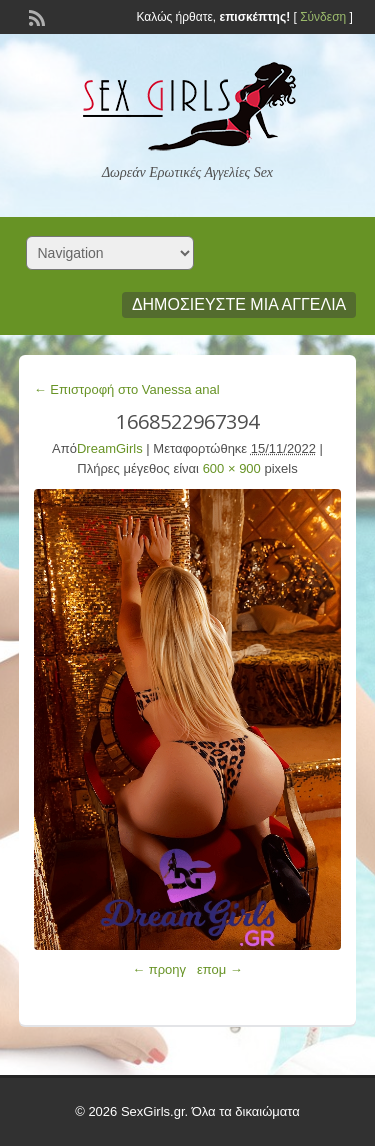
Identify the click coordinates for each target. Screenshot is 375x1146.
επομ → (220, 969)
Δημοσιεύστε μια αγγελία (239, 304)
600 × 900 (232, 468)
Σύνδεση (323, 17)
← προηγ (159, 969)
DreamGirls (110, 448)
